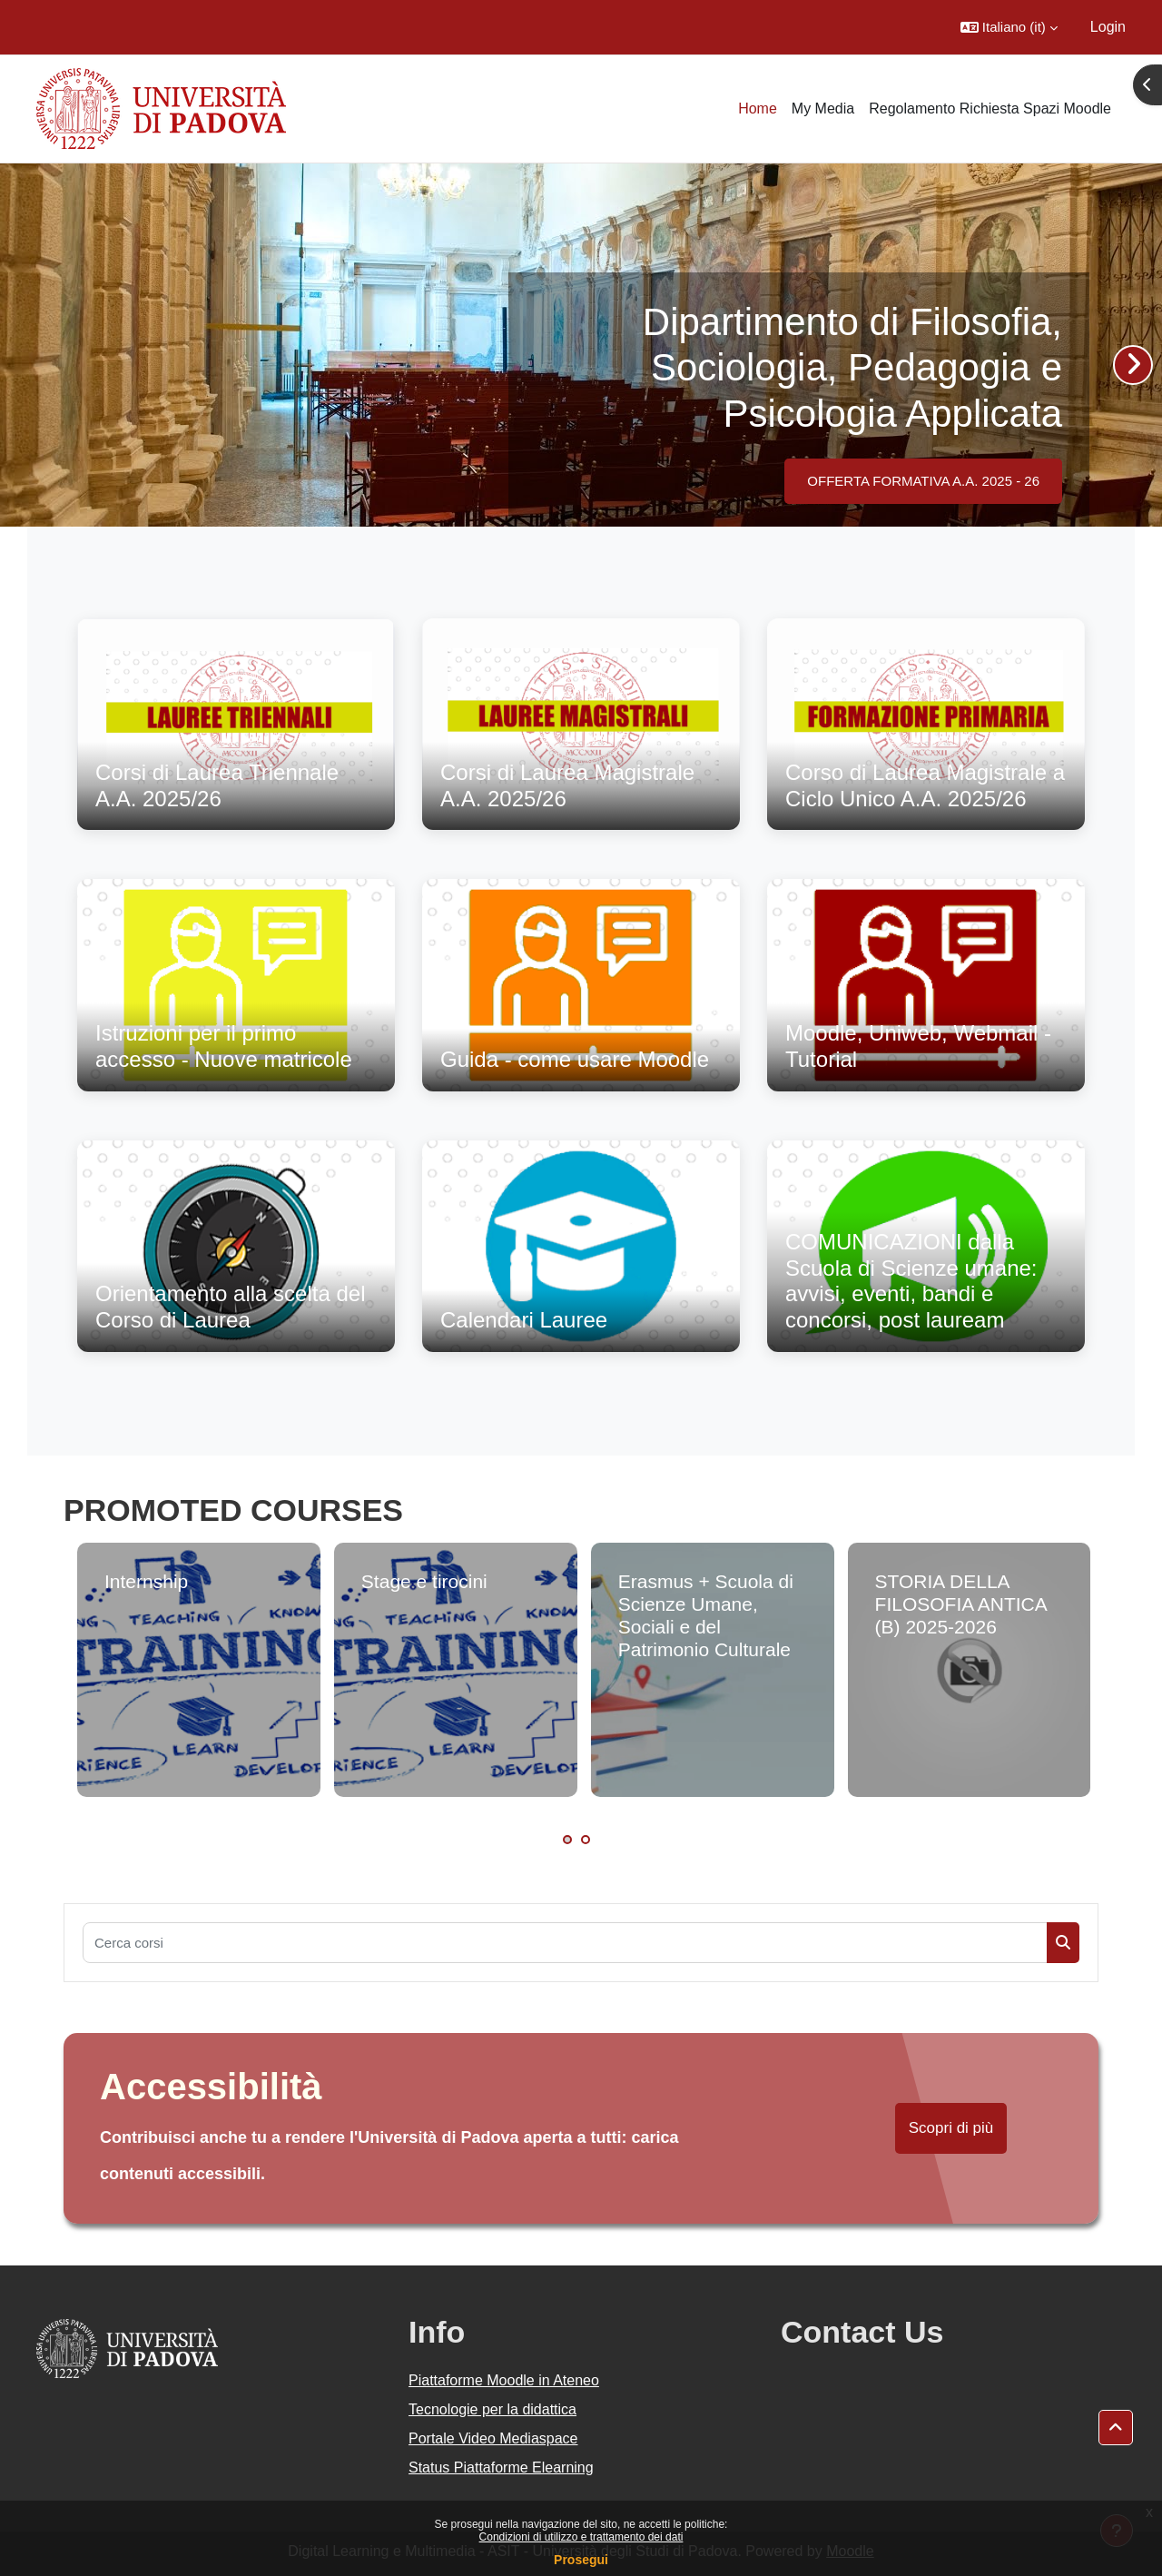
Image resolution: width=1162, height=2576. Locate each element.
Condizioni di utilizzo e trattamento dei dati (581, 2537)
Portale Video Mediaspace (493, 2438)
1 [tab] (567, 1839)
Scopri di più (951, 2128)
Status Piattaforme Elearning (501, 2467)
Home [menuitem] (757, 108)
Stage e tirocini (424, 1581)
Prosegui (581, 2559)
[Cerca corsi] (565, 1942)
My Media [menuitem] (823, 108)
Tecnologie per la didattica (492, 2409)
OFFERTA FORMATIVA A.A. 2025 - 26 (923, 481)
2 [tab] (585, 1839)
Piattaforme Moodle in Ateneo (504, 2380)
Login (1108, 27)
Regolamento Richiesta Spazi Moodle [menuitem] (990, 108)
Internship (146, 1581)
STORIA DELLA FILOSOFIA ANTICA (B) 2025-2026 (961, 1604)
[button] (1009, 27)
